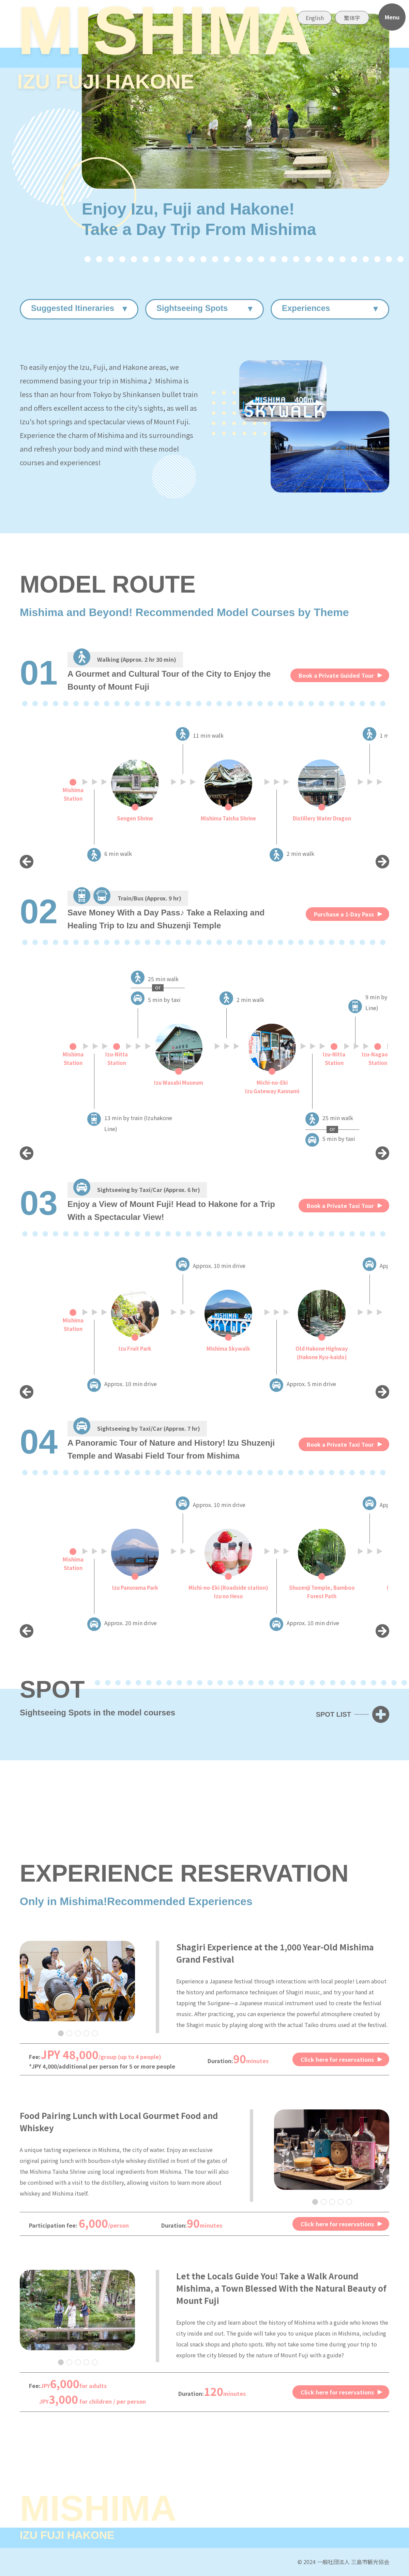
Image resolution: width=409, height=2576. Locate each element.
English (315, 18)
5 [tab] (94, 2033)
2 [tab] (69, 2033)
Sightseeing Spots (192, 308)
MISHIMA (165, 51)
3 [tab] (77, 2033)
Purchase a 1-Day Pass (344, 914)
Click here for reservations (337, 2059)
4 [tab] (86, 2033)
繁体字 (352, 18)
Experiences (306, 308)
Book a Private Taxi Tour (340, 1205)
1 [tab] (60, 2033)
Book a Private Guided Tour (336, 675)
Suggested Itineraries (72, 308)
